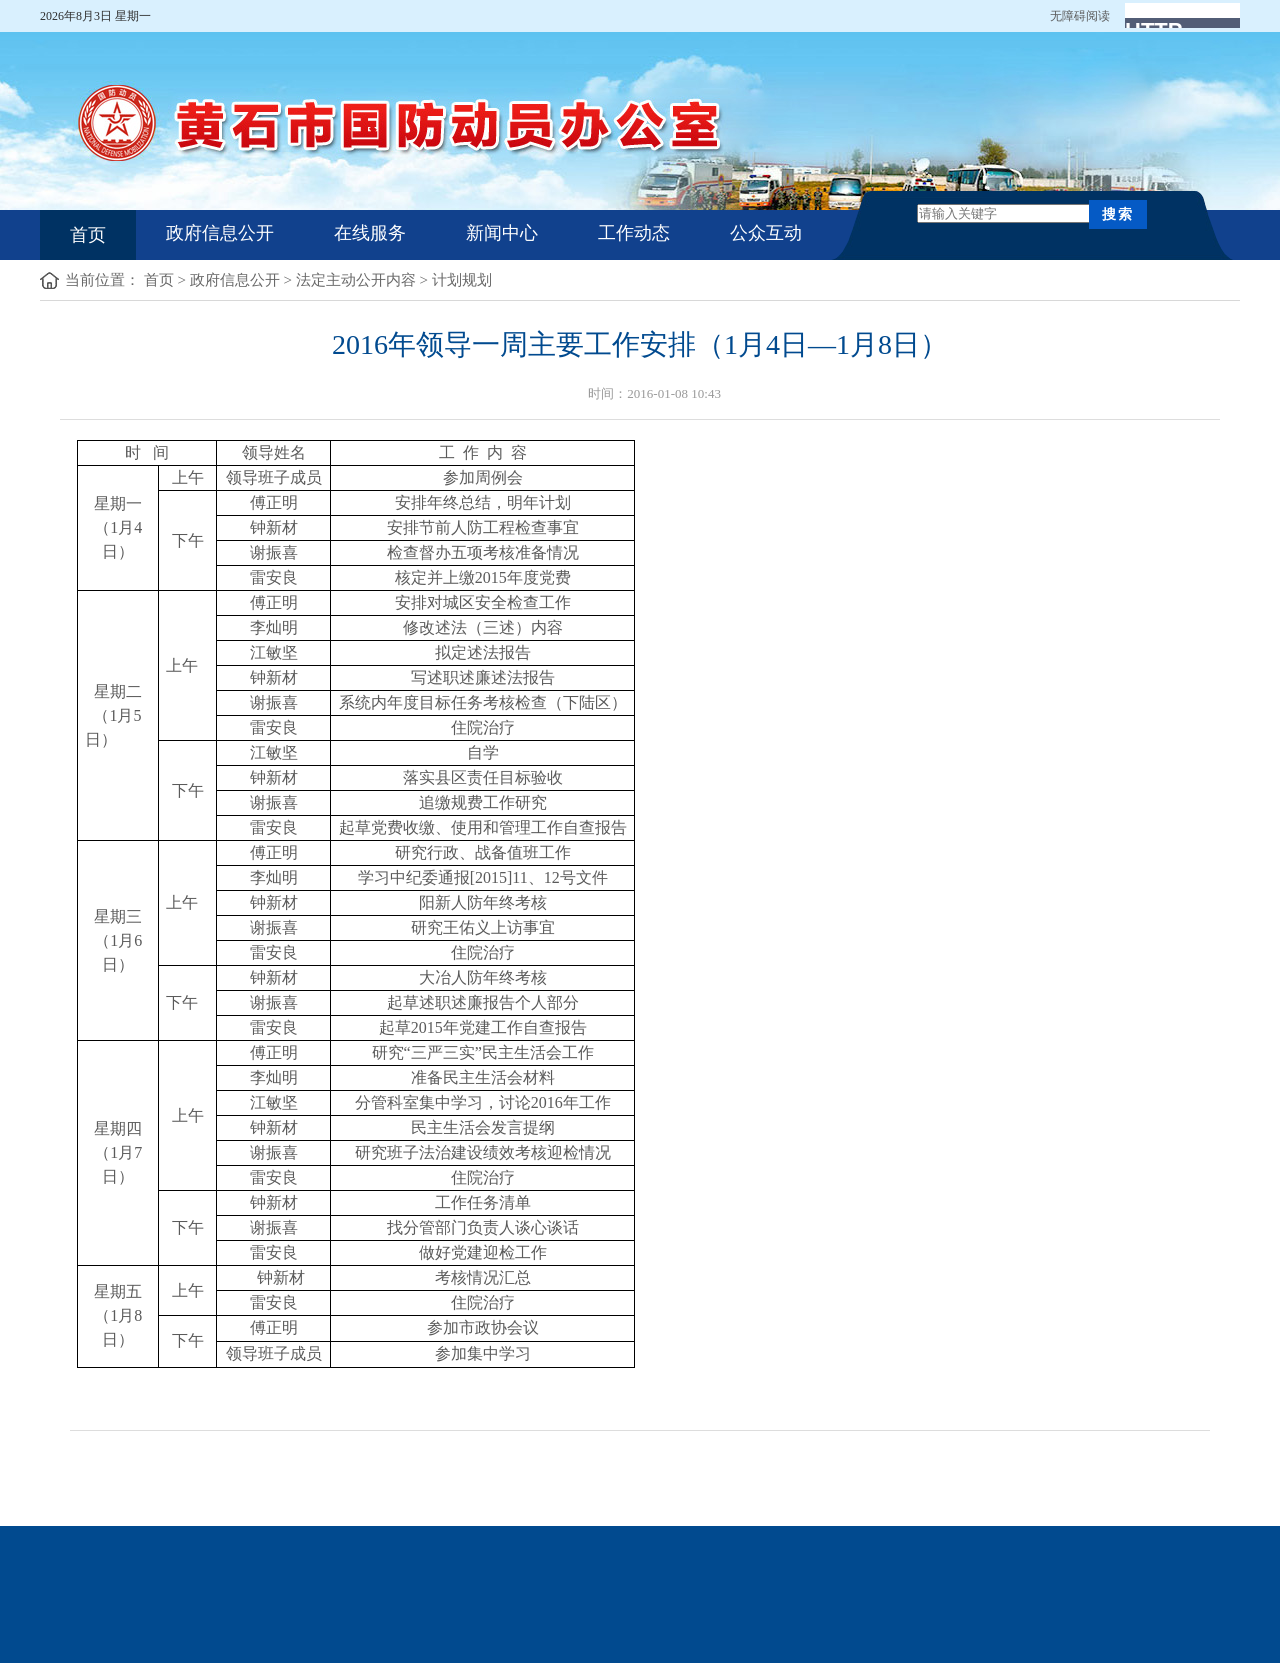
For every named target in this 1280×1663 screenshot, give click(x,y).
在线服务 (370, 233)
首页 (88, 235)
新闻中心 (502, 233)
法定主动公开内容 (356, 280)
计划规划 (462, 280)
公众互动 (766, 233)
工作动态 (634, 233)
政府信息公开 (220, 233)
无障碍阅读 (1080, 16)
